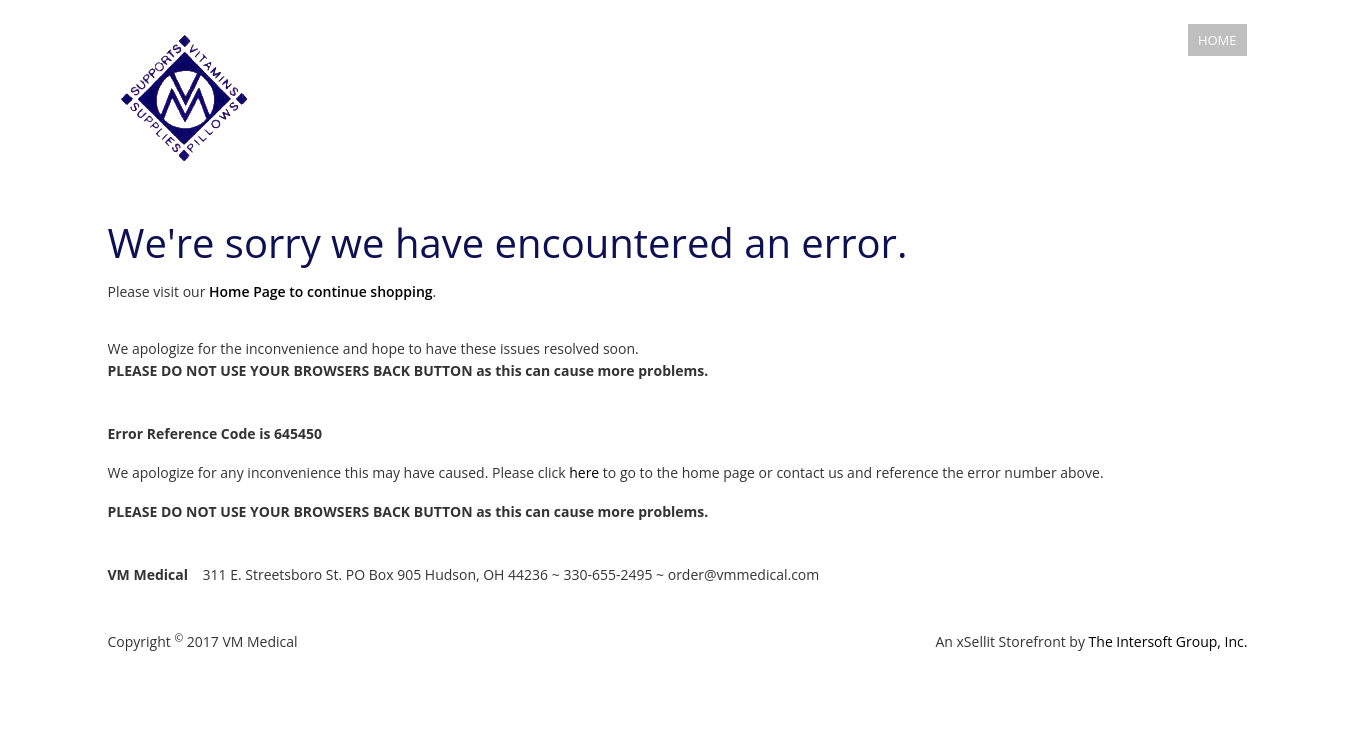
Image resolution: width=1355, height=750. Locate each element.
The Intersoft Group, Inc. (1168, 641)
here (584, 472)
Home (1217, 40)
